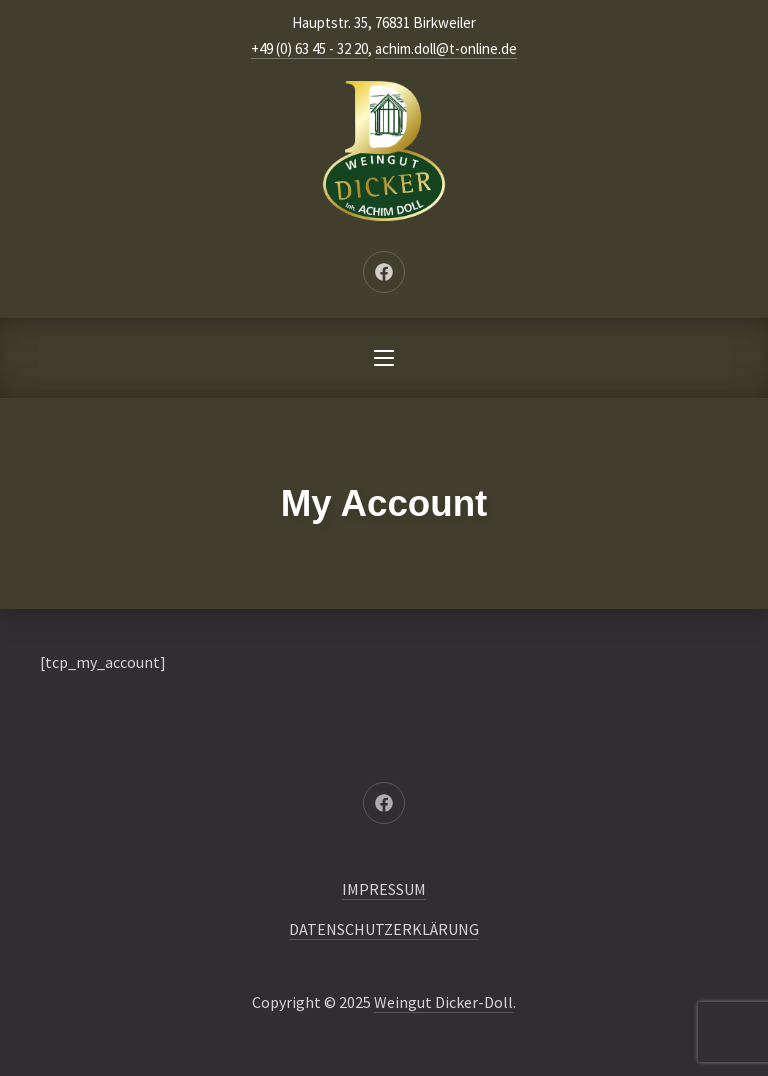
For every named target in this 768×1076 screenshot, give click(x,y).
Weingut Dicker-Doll (443, 1002)
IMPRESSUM (384, 889)
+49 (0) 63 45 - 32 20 (309, 48)
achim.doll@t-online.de (446, 48)
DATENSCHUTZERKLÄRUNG (384, 929)
